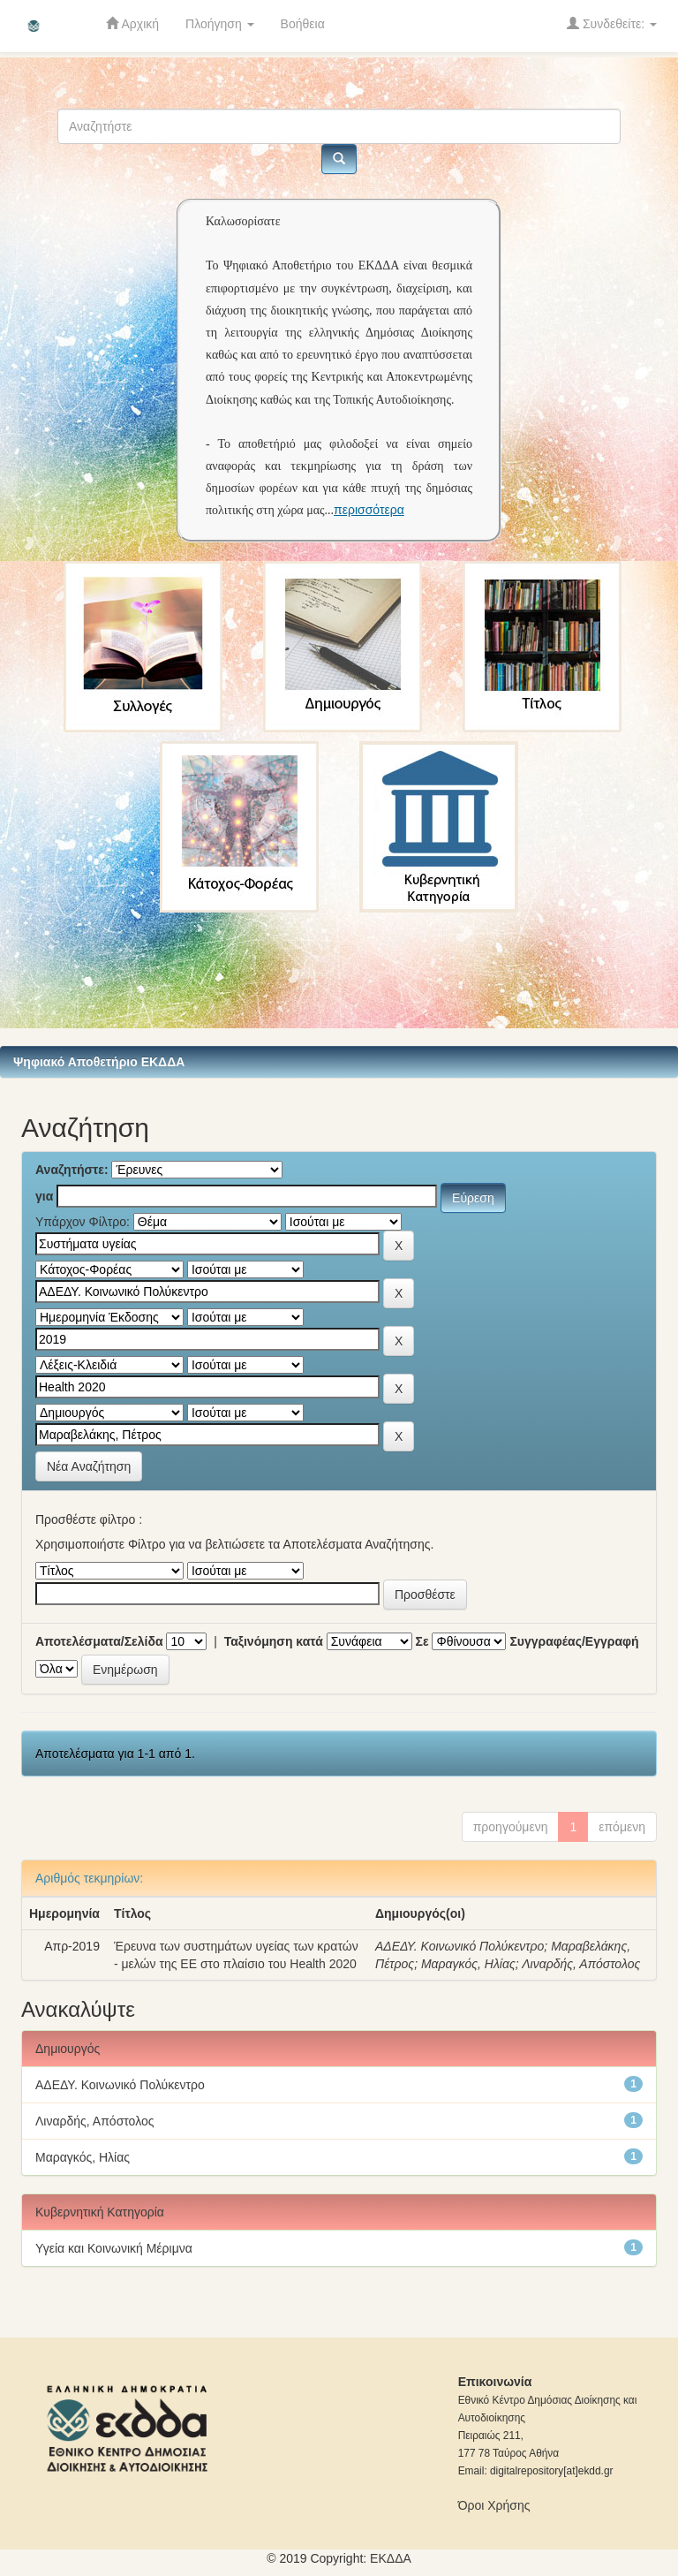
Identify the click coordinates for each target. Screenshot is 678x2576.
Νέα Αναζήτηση (89, 1466)
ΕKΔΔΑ (390, 2558)
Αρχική (132, 23)
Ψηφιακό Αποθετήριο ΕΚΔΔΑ (99, 1062)
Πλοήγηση (219, 24)
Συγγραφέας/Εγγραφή (573, 1641)
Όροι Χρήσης (494, 2505)
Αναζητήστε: (72, 1170)
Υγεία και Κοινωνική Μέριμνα (113, 2248)
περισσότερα (369, 510)
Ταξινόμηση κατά (273, 1641)
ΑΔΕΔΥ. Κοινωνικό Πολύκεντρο (459, 1946)
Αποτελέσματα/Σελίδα (99, 1641)
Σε (422, 1641)
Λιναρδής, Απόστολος (581, 1964)
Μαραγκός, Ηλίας (468, 1964)
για (44, 1196)
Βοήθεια (303, 24)
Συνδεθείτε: (612, 23)
